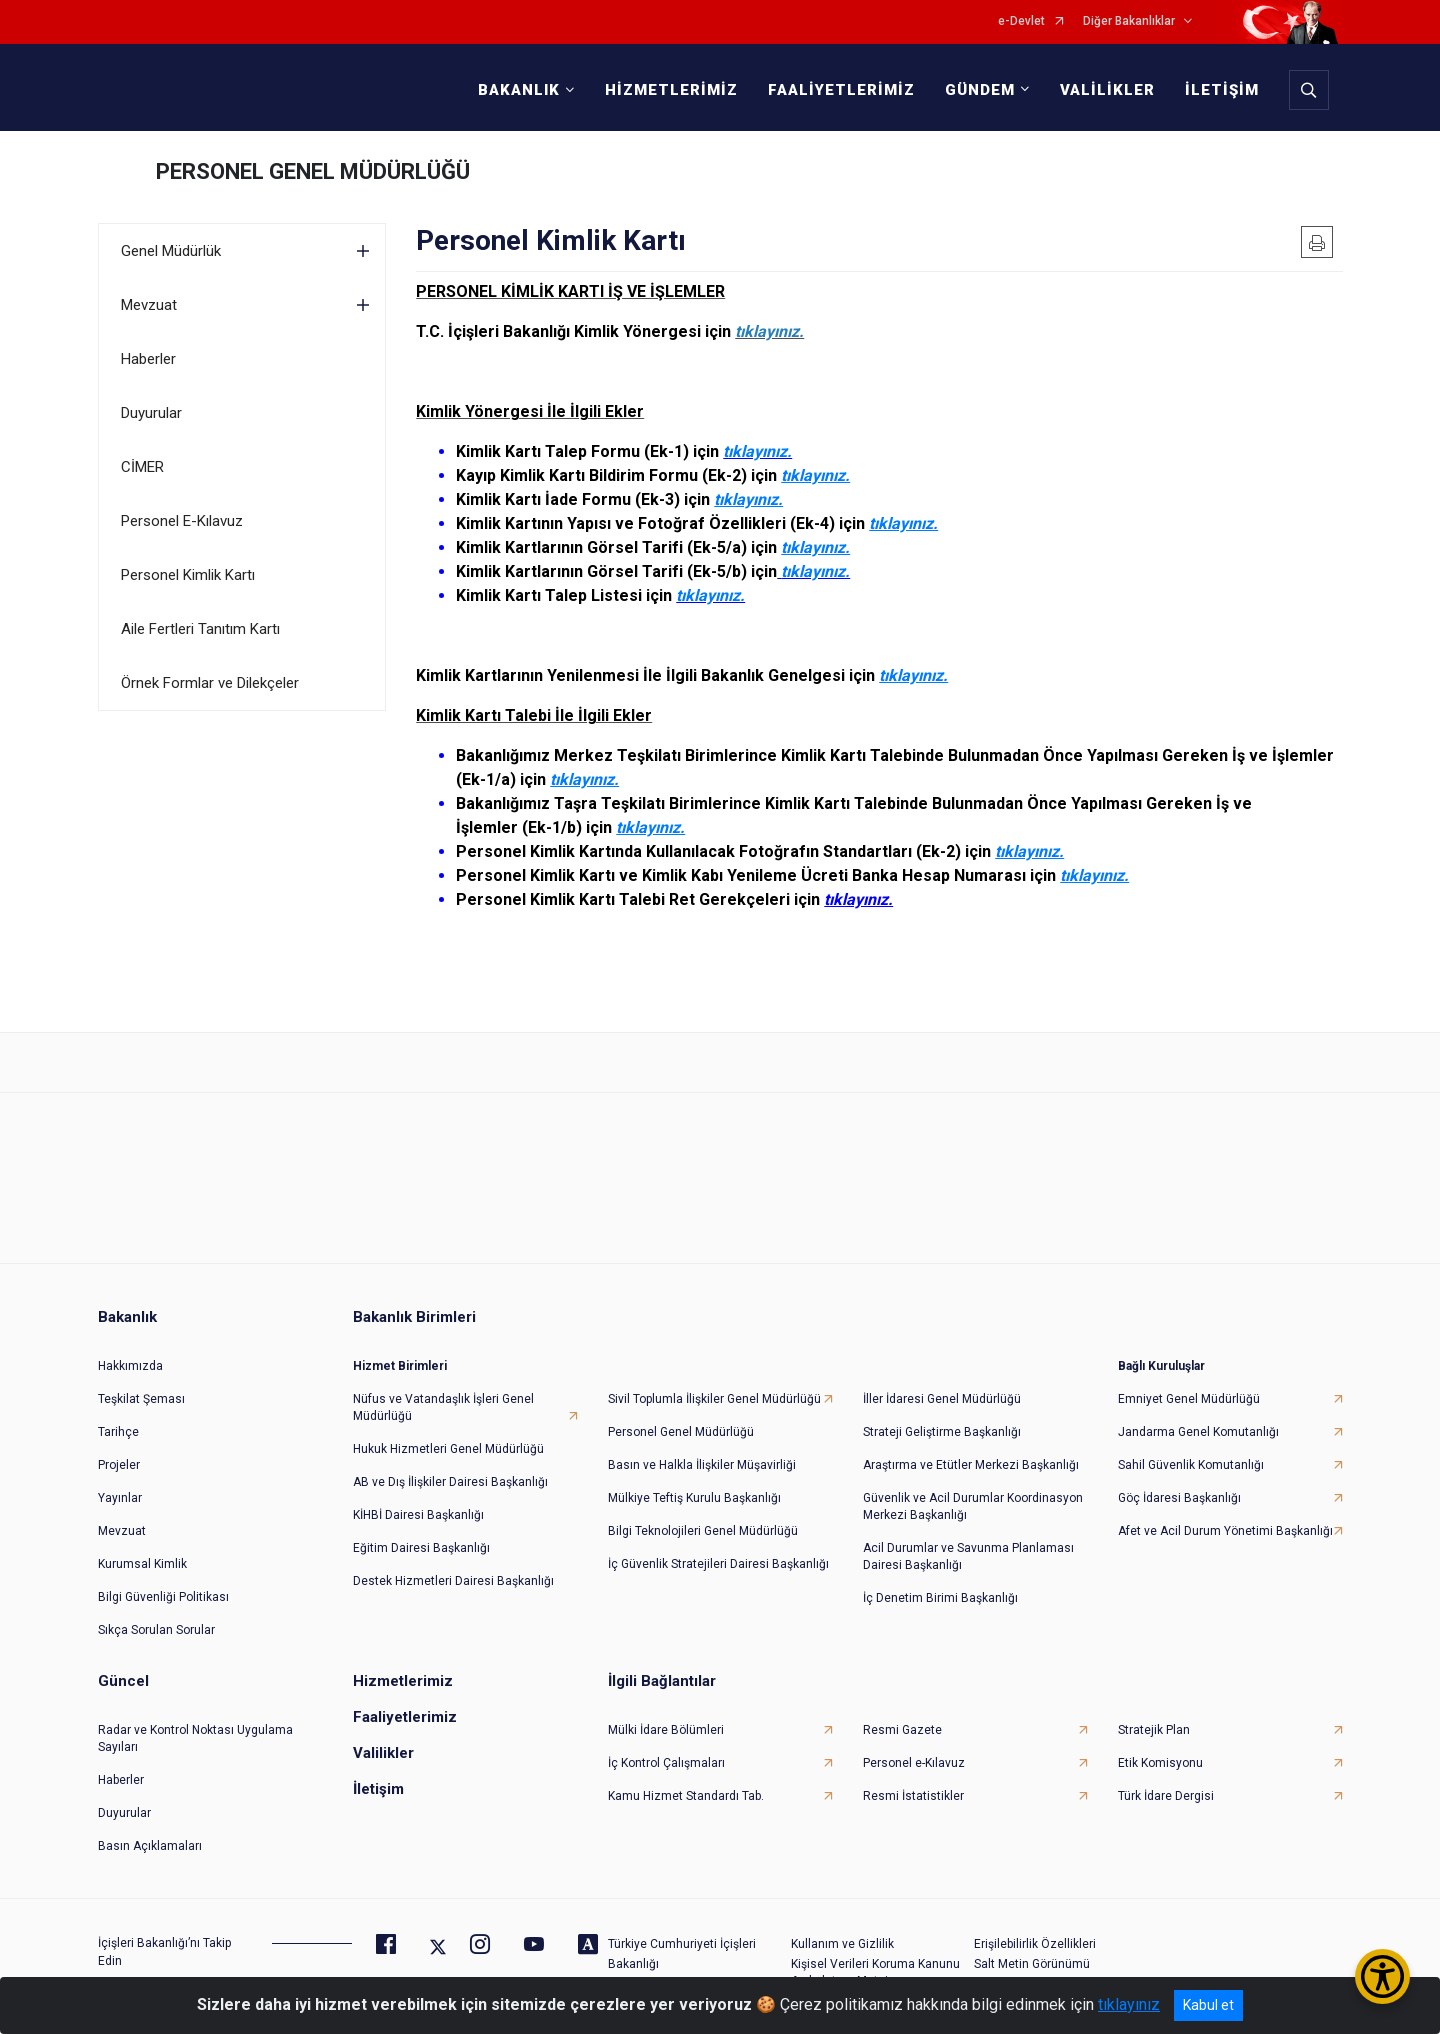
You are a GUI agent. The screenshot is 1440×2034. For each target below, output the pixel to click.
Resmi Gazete (902, 1712)
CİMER (142, 467)
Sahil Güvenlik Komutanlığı (1191, 1447)
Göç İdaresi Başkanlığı (1179, 1480)
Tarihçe (118, 1414)
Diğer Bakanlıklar (1129, 21)
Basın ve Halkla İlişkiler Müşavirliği (702, 1447)
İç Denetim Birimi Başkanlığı (940, 1580)
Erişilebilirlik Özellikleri (1035, 1926)
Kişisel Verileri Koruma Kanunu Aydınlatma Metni (875, 1954)
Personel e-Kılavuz (914, 1745)
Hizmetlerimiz (403, 1663)
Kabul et (1208, 2005)
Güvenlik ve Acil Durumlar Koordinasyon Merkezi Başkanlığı (973, 1488)
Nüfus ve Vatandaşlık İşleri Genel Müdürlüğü (443, 1389)
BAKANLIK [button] (513, 90)
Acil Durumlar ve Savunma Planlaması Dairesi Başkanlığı (968, 1538)
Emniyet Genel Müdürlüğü (1189, 1381)
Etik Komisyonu (1160, 1745)
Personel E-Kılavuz (182, 521)
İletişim (378, 1771)
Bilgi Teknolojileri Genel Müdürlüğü (703, 1513)
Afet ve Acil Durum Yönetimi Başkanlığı (1225, 1513)
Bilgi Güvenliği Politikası (163, 1579)
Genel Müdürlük (171, 251)
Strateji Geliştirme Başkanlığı (942, 1414)
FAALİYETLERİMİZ (835, 90)
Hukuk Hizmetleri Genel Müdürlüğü (448, 1431)
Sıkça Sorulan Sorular (156, 1612)
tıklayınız (1129, 2004)
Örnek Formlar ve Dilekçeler (210, 683)
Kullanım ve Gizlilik (842, 1926)
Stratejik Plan (1154, 1712)
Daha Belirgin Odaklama (1041, 1966)
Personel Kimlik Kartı (188, 575)
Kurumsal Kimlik (142, 1546)
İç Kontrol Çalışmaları (666, 1745)
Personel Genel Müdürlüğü (681, 1414)
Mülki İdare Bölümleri (666, 1712)
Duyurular (151, 413)
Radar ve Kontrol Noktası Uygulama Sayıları (195, 1720)
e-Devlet (1021, 21)
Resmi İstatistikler (913, 1778)
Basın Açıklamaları (150, 1828)
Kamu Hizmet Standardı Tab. (686, 1778)
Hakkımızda (130, 1348)
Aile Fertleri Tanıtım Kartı (200, 629)
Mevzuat (149, 305)
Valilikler (383, 1735)
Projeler (119, 1447)
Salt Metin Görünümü (1032, 1946)
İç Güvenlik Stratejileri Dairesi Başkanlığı (718, 1546)
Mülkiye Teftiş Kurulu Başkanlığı (694, 1480)
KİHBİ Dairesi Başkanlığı (418, 1497)
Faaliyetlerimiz (405, 1699)
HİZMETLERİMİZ (665, 90)
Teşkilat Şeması (141, 1381)
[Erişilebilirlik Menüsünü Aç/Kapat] (1382, 1976)
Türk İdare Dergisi (1166, 1778)
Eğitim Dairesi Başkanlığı (421, 1530)
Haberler (148, 359)
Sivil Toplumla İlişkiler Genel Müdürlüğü (714, 1381)
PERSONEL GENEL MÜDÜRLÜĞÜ (313, 171)
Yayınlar (120, 1480)
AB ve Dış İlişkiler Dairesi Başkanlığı (450, 1464)
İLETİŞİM (1216, 90)
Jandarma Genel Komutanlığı (1198, 1414)
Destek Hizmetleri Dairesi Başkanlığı (453, 1563)
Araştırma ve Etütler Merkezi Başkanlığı (971, 1447)
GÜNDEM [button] (974, 90)
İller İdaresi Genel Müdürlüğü (942, 1381)
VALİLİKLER (1101, 90)
